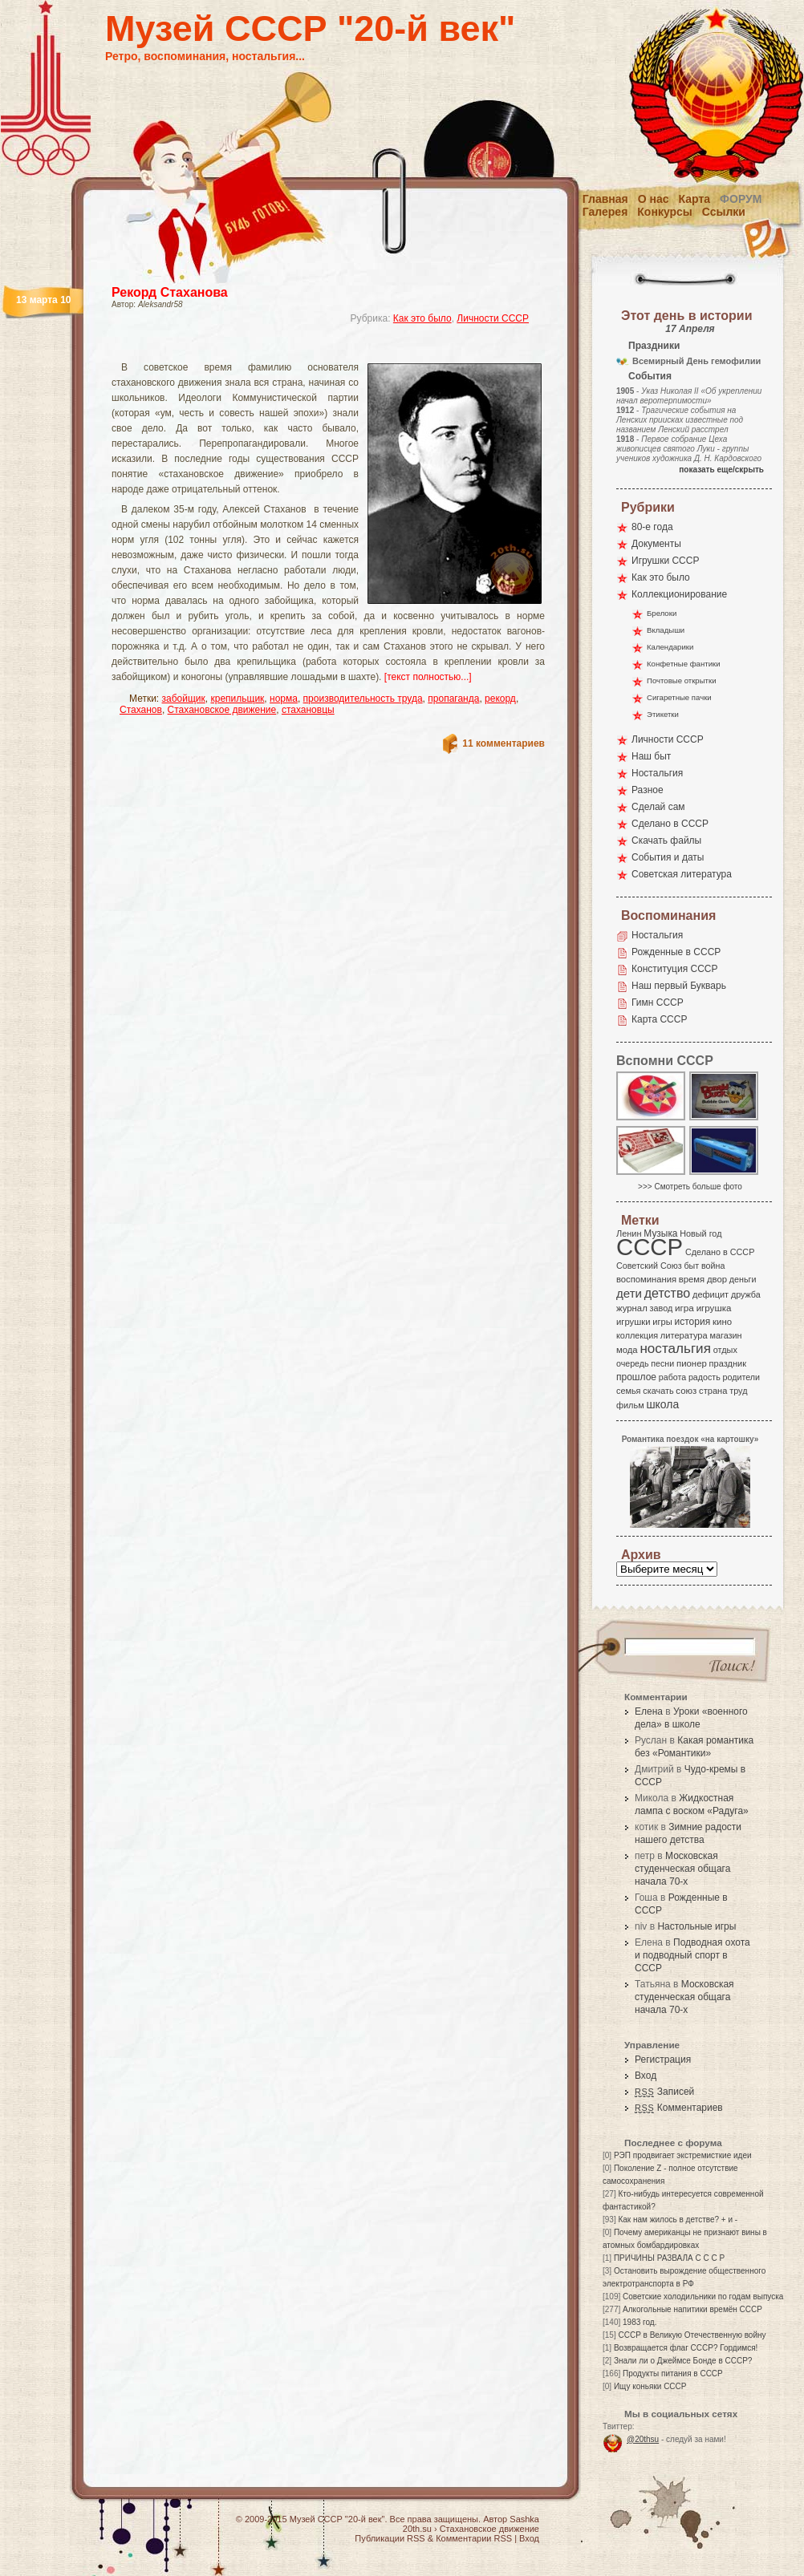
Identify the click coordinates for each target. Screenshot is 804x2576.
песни (662, 1363)
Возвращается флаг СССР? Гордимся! (685, 2347)
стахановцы (308, 709)
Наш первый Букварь (678, 985)
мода (627, 1350)
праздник (727, 1363)
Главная (605, 198)
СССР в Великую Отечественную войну (691, 2335)
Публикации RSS (389, 2538)
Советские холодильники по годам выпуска (703, 2296)
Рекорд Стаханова (170, 292)
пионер (691, 1363)
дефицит (710, 1294)
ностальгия (675, 1348)
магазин (725, 1335)
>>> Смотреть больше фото (690, 1186)
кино (722, 1321)
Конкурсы (664, 211)
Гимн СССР (657, 1002)
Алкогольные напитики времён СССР (692, 2309)
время (692, 1279)
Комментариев (679, 2107)
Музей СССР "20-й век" (310, 28)
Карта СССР (659, 1019)
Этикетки (663, 714)
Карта (695, 198)
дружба (746, 1294)
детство (667, 1293)
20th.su (417, 2528)
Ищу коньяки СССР (650, 2386)
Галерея (605, 211)
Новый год (700, 1233)
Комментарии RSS (474, 2538)
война (713, 1265)
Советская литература (681, 874)
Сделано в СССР (670, 823)
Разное (647, 790)
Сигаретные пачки (679, 697)
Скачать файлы (666, 840)
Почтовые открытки (682, 680)
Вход (645, 2075)
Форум (740, 198)
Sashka (524, 2519)
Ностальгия (657, 773)
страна (713, 1390)
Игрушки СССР (665, 560)
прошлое (636, 1377)
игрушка (714, 1308)
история (693, 1321)
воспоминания (646, 1279)
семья (628, 1390)
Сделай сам (658, 806)
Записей (664, 2091)
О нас (653, 198)
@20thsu (643, 2439)
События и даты (667, 857)
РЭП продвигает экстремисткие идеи (683, 2155)
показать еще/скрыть (721, 469)
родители (741, 1377)
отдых (725, 1350)
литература (684, 1335)
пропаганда (453, 698)
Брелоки (661, 613)
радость (704, 1377)
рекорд (500, 698)
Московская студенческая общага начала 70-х (682, 1868)
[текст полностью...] (428, 676)
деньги (743, 1279)
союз (686, 1390)
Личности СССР (493, 318)
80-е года (652, 527)
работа (672, 1377)
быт (691, 1265)
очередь (632, 1363)
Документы (656, 543)
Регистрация (663, 2059)
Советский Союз (649, 1265)
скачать (658, 1390)
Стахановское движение (222, 709)
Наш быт (651, 756)
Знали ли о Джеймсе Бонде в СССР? (683, 2360)
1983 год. (639, 2322)
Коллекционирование (679, 594)
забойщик (183, 698)
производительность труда (363, 698)
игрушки (633, 1321)
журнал (632, 1308)
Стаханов (141, 709)
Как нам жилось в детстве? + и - (677, 2219)
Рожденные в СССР (676, 952)
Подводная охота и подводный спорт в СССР (692, 1955)
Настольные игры (696, 1926)
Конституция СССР (674, 968)
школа (662, 1404)
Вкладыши (665, 630)
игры (662, 1321)
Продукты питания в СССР (673, 2373)
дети (629, 1293)
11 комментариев (503, 743)
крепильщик (237, 698)
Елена (649, 1711)
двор (717, 1279)
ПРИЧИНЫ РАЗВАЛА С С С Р (669, 2258)
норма (284, 698)
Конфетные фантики (684, 663)
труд (738, 1390)
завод (661, 1308)
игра (684, 1307)
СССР (649, 1246)
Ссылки (723, 211)
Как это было (422, 318)
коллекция (637, 1335)
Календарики (670, 646)
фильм (630, 1405)
